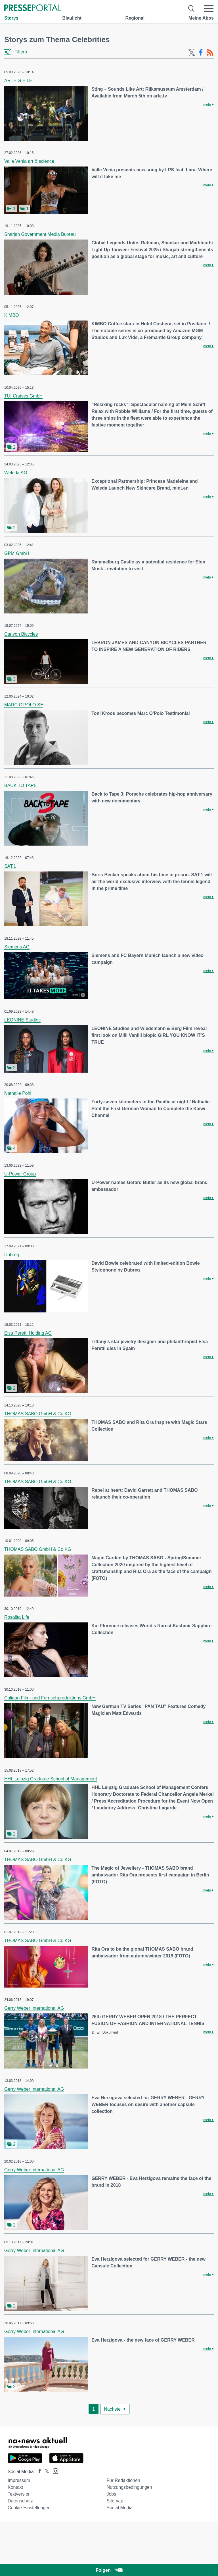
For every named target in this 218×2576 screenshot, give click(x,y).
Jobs (111, 2494)
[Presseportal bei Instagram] (53, 2470)
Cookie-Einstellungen (29, 2507)
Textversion (19, 2494)
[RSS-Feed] (210, 52)
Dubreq (11, 1254)
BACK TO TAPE (20, 785)
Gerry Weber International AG (34, 2008)
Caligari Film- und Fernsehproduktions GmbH (50, 1697)
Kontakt (15, 2487)
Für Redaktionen (123, 2480)
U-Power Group (20, 1174)
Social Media (119, 2507)
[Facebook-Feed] (201, 52)
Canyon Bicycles (21, 634)
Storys (11, 18)
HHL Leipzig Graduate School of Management (50, 1778)
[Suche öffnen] (191, 9)
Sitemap (114, 2500)
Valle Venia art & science (29, 161)
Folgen (109, 2570)
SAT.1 (10, 866)
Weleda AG (15, 472)
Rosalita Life (16, 1617)
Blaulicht (71, 18)
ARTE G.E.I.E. (18, 80)
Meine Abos (201, 18)
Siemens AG (17, 946)
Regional (135, 18)
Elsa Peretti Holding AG (28, 1333)
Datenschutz (20, 2500)
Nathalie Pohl (17, 1093)
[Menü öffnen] (209, 9)
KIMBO (11, 315)
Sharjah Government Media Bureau (40, 234)
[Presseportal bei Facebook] (38, 2471)
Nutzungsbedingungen (129, 2487)
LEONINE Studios (22, 1020)
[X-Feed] (191, 52)
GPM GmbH (16, 553)
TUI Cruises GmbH (23, 396)
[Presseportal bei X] (45, 2471)
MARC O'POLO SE (23, 704)
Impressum (19, 2480)
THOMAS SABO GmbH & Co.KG (37, 1413)
